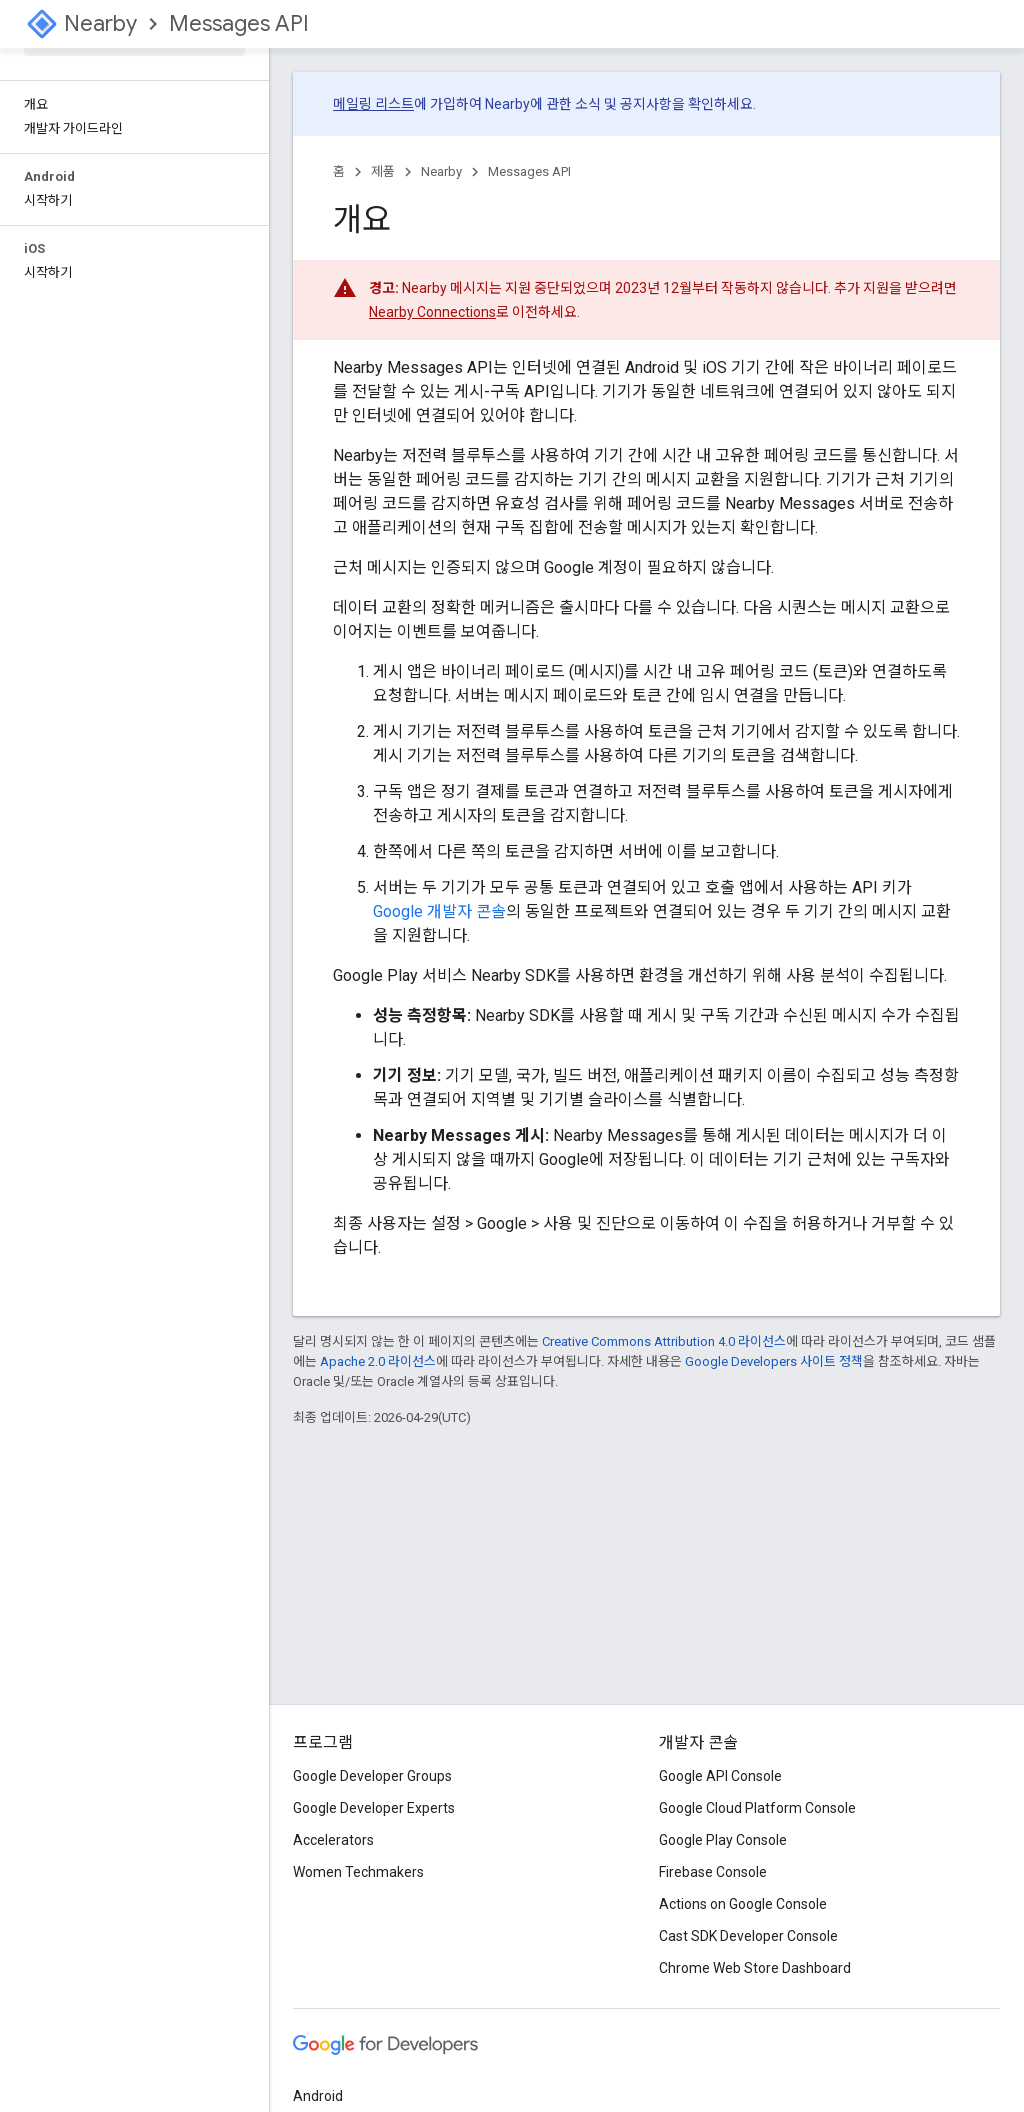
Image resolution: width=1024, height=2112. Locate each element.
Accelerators (333, 1840)
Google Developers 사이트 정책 (774, 1361)
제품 (383, 171)
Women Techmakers (358, 1872)
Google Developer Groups (372, 1776)
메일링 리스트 (373, 104)
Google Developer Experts (374, 1808)
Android (318, 2096)
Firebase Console (713, 1872)
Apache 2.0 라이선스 (378, 1361)
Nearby (100, 23)
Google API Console (720, 1776)
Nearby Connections (432, 312)
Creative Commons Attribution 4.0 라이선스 (664, 1341)
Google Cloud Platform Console (757, 1808)
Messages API (239, 23)
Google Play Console (723, 1840)
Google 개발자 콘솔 (439, 911)
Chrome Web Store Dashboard (755, 1968)
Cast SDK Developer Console (748, 1936)
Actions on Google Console (743, 1904)
